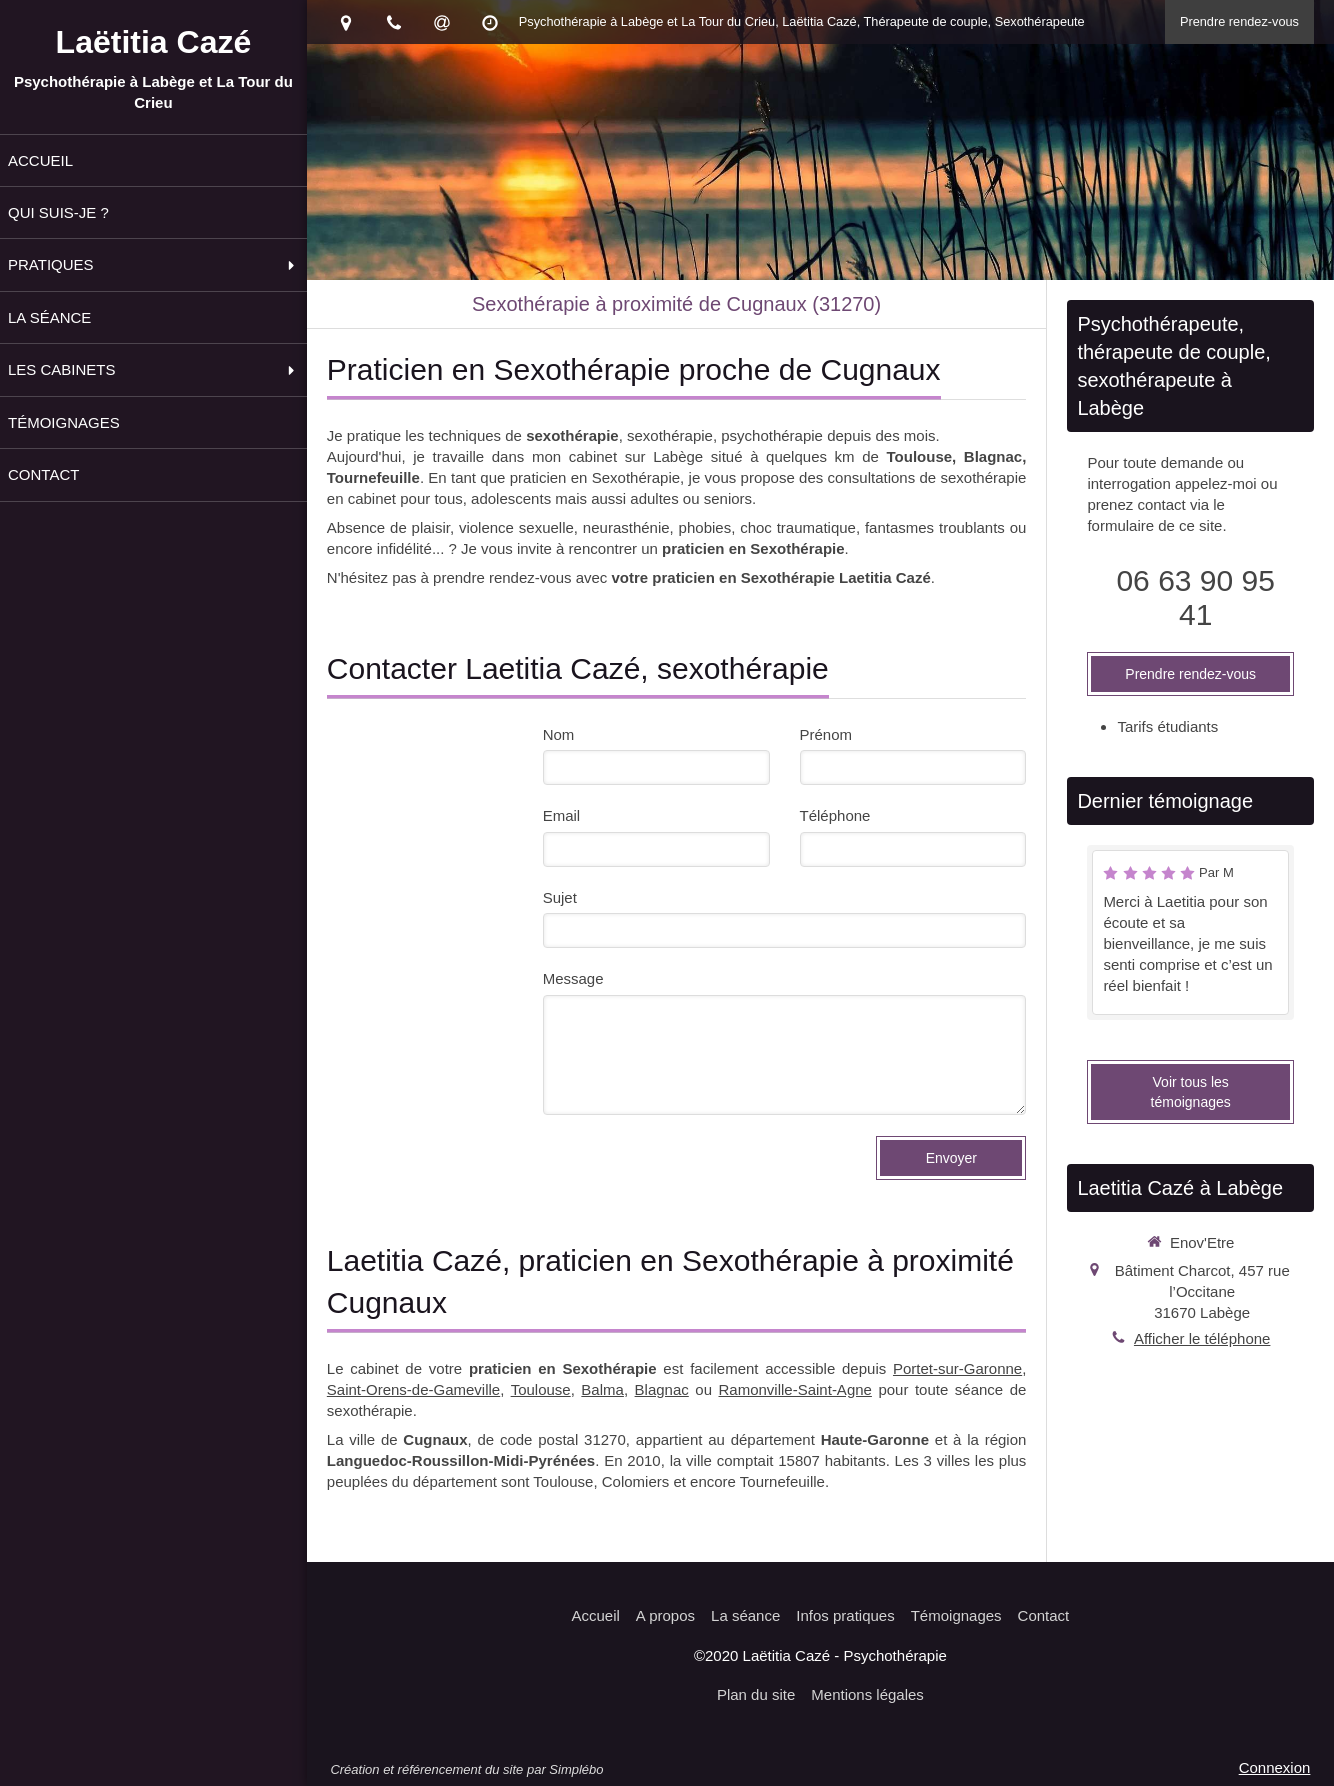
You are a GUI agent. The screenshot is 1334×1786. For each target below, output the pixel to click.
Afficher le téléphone (1202, 1338)
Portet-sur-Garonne (957, 1368)
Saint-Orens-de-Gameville (413, 1389)
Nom (559, 734)
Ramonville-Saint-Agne (795, 1389)
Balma (602, 1389)
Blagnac (662, 1389)
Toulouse (541, 1389)
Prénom (826, 734)
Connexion (1275, 1767)
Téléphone (835, 815)
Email (562, 815)
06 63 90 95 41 (1195, 597)
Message (573, 978)
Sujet (560, 897)
